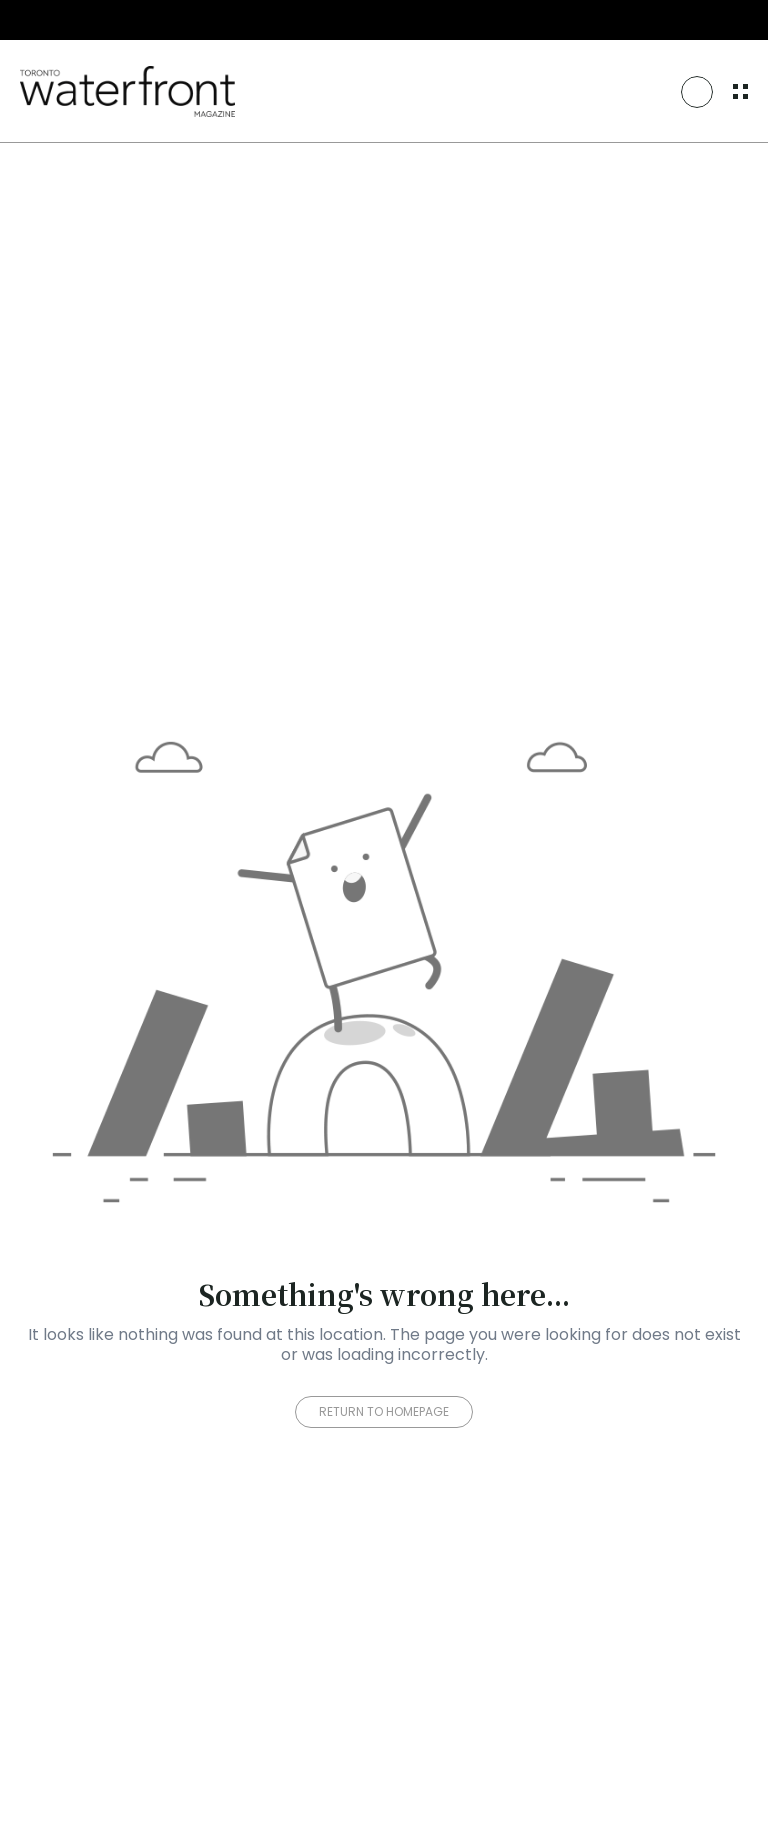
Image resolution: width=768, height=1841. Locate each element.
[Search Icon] (697, 92)
